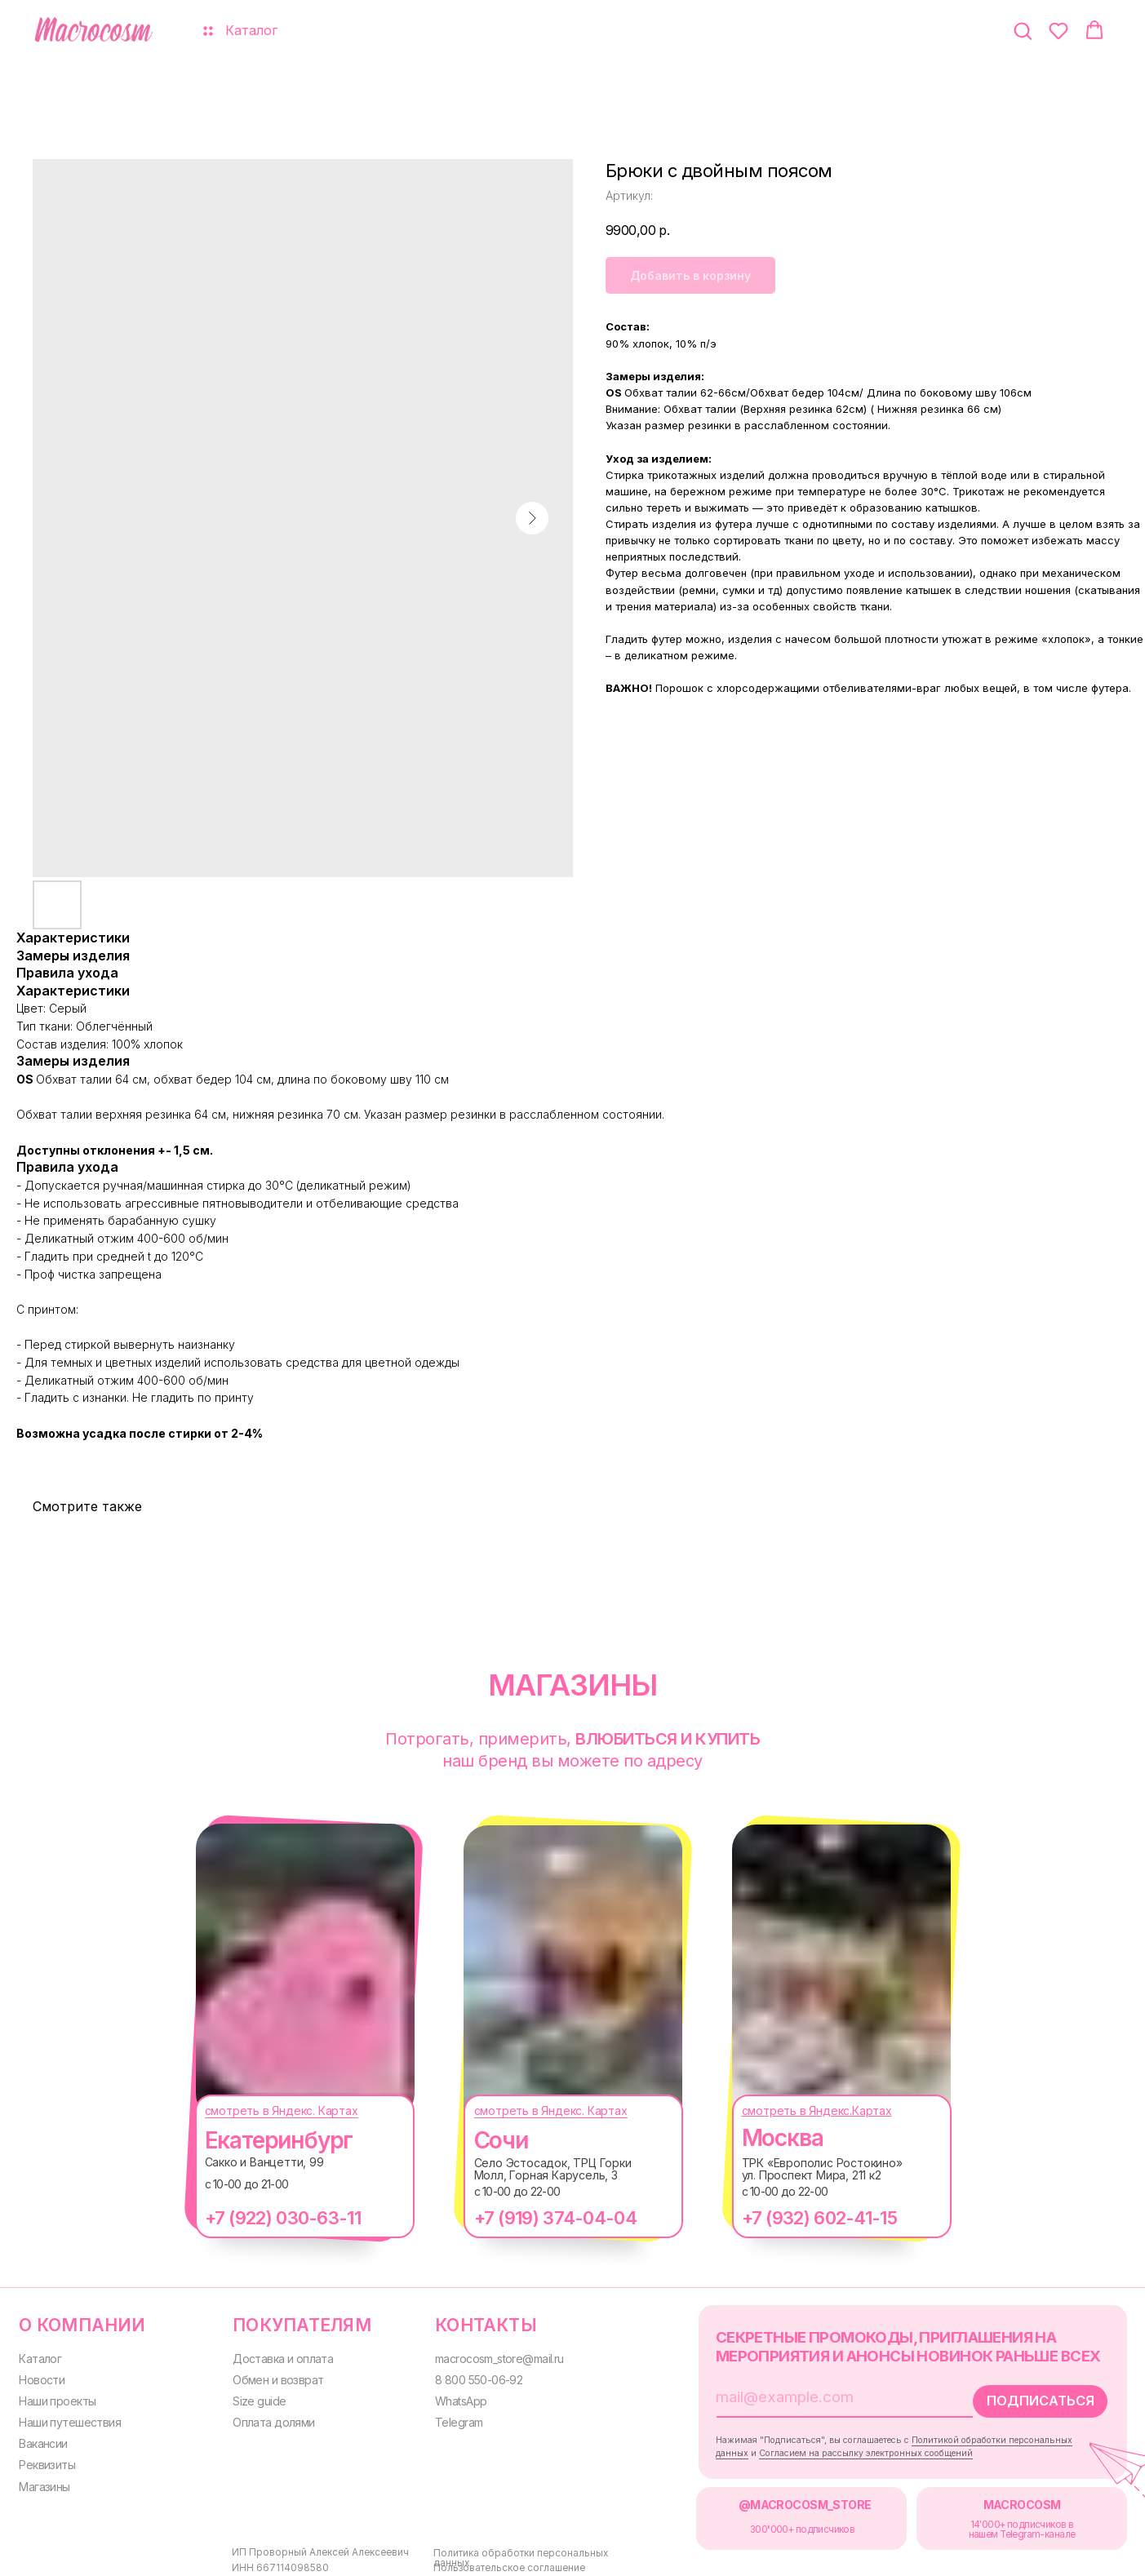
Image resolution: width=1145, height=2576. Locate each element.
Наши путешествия (69, 2417)
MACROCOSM (992, 2497)
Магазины (44, 2480)
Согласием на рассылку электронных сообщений (840, 2448)
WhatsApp (447, 2397)
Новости (41, 2376)
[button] (1022, 30)
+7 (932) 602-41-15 (803, 2217)
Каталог (40, 2356)
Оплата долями (267, 2417)
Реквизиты (46, 2459)
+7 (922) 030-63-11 (266, 2217)
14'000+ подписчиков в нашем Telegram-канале (993, 2522)
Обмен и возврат (270, 2376)
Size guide (251, 2397)
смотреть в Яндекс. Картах (265, 2110)
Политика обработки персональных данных (521, 2546)
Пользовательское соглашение (491, 2559)
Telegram (445, 2417)
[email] (806, 2394)
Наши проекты (56, 2397)
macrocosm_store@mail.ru (486, 2356)
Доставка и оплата (276, 2356)
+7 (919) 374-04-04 (539, 2217)
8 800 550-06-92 (466, 2376)
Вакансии (43, 2438)
